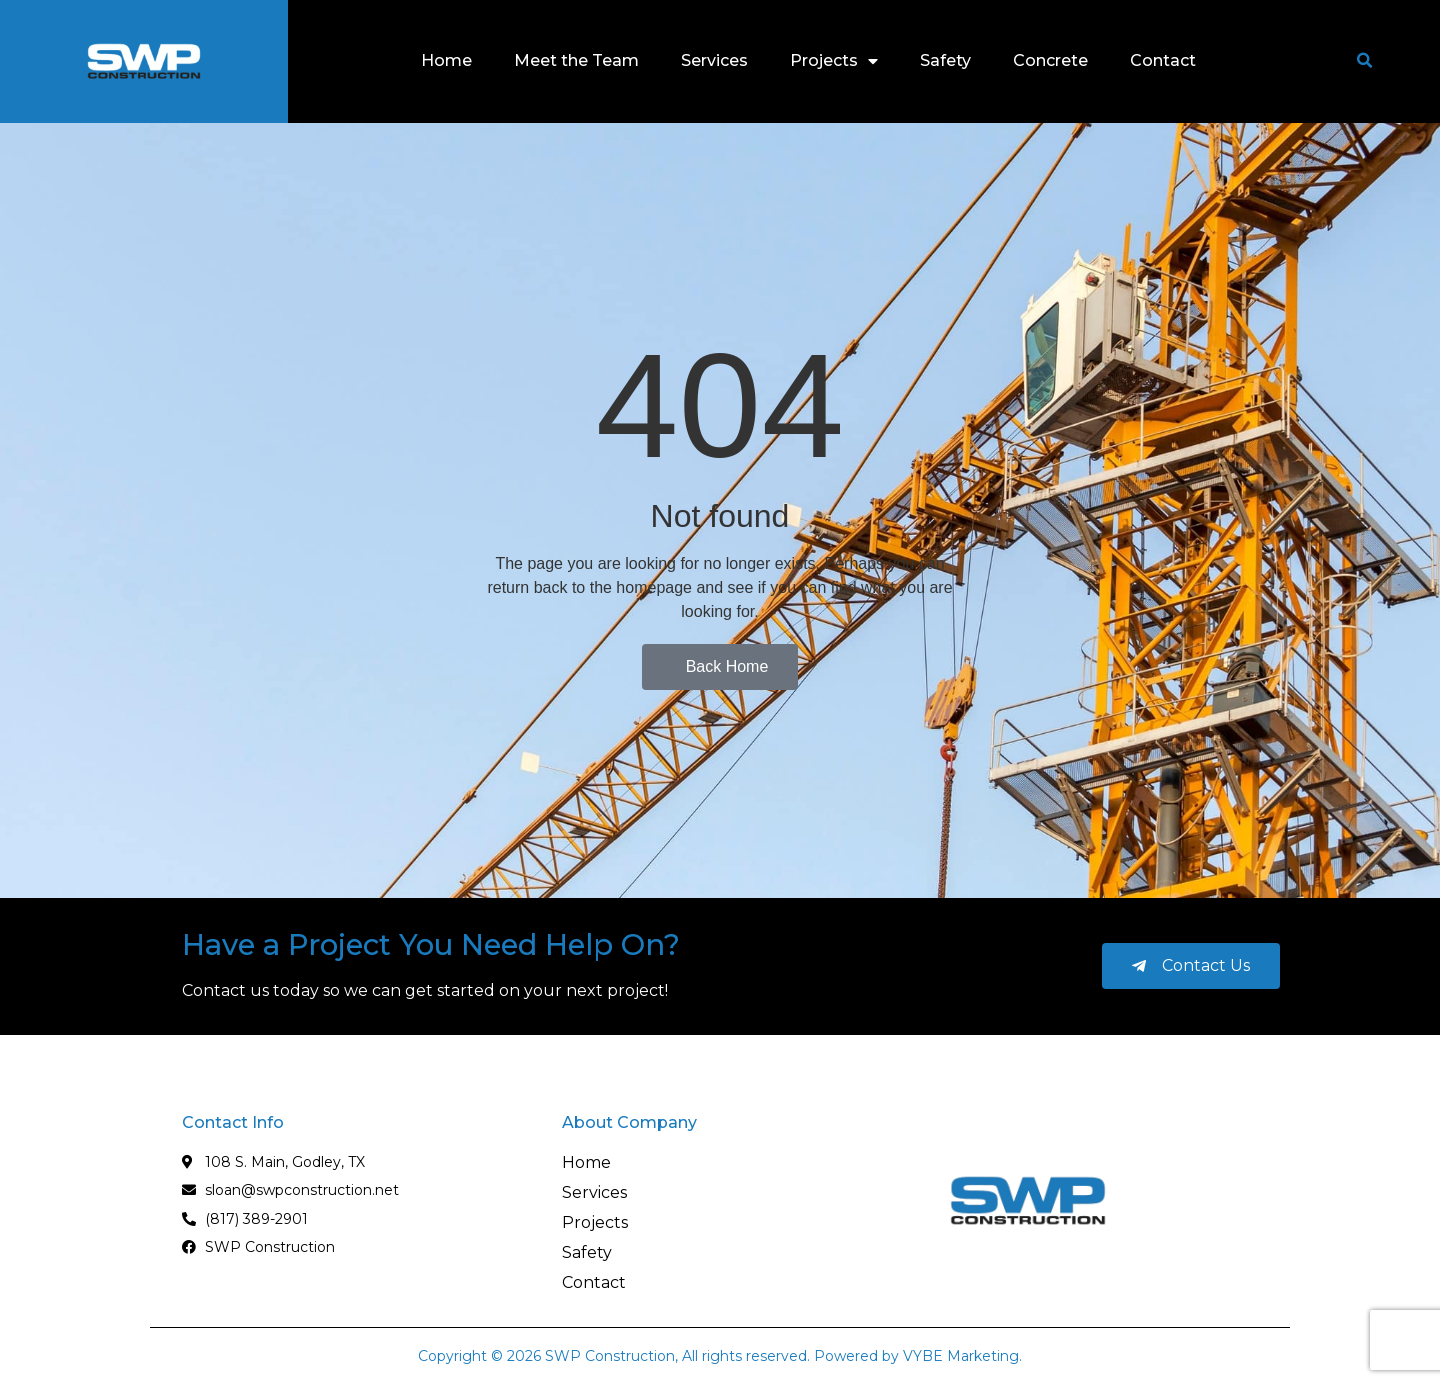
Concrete (1050, 60)
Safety (945, 60)
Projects (834, 61)
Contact (1163, 60)
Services (714, 60)
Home (446, 60)
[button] (1364, 61)
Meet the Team (576, 60)
